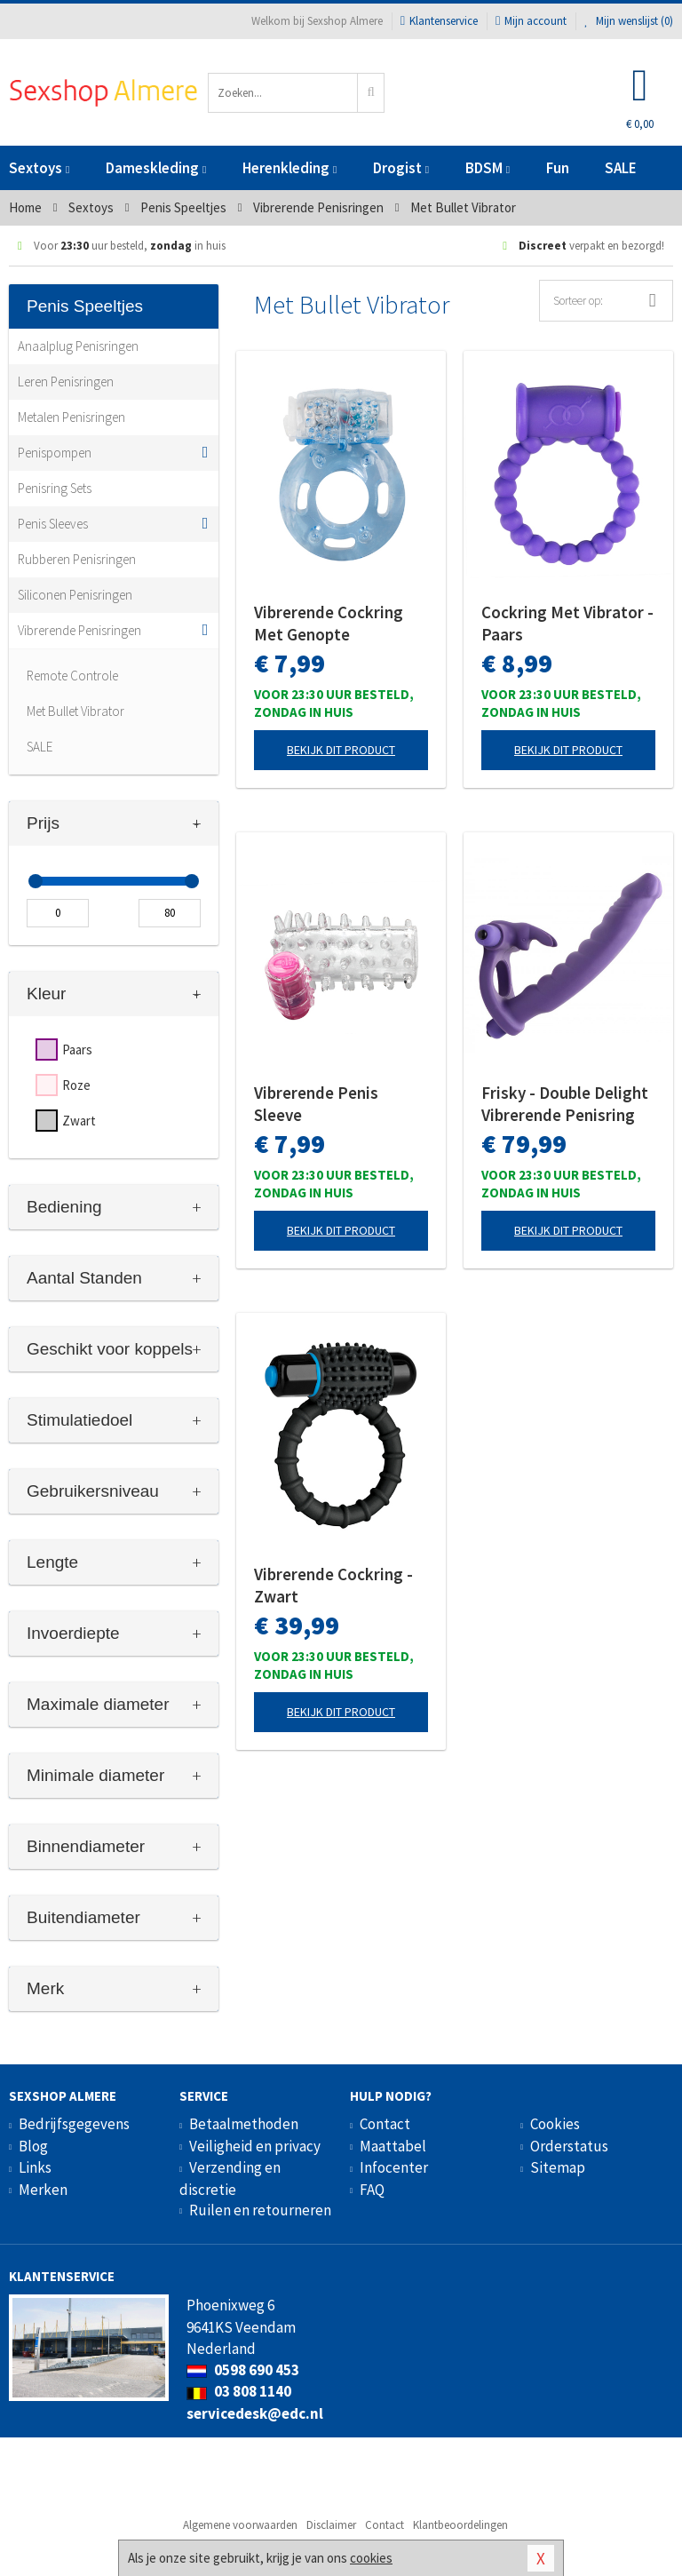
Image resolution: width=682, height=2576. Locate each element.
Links (35, 2167)
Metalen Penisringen (71, 417)
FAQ (372, 2189)
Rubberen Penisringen (77, 559)
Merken (43, 2189)
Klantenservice (439, 20)
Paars (77, 1049)
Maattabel (393, 2146)
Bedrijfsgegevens (74, 2124)
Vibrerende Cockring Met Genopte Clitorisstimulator (328, 623)
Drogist (401, 168)
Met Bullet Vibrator (75, 711)
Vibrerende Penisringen (79, 630)
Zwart (79, 1120)
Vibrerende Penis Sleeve (316, 1103)
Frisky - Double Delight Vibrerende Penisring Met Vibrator (564, 1104)
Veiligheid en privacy (255, 2146)
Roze (76, 1085)
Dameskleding (156, 168)
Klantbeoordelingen (460, 2524)
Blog (33, 2146)
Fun (557, 168)
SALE (621, 168)
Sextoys (39, 168)
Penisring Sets (54, 488)
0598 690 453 (242, 2370)
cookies (371, 2557)
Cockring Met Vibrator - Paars (567, 623)
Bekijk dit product (341, 750)
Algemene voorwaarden (240, 2524)
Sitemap (557, 2167)
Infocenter (394, 2167)
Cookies (555, 2124)
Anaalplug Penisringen (78, 346)
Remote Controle (72, 675)
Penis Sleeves (53, 523)
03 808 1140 (238, 2391)
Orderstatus (569, 2146)
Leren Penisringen (66, 381)
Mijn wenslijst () (628, 20)
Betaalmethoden (243, 2124)
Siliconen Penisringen (75, 594)
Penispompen (54, 452)
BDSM (487, 168)
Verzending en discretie (230, 2178)
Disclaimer (331, 2524)
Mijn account (531, 20)
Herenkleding (289, 168)
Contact (385, 2124)
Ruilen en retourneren (260, 2210)
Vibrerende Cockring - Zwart (333, 1585)
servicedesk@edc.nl (254, 2413)
